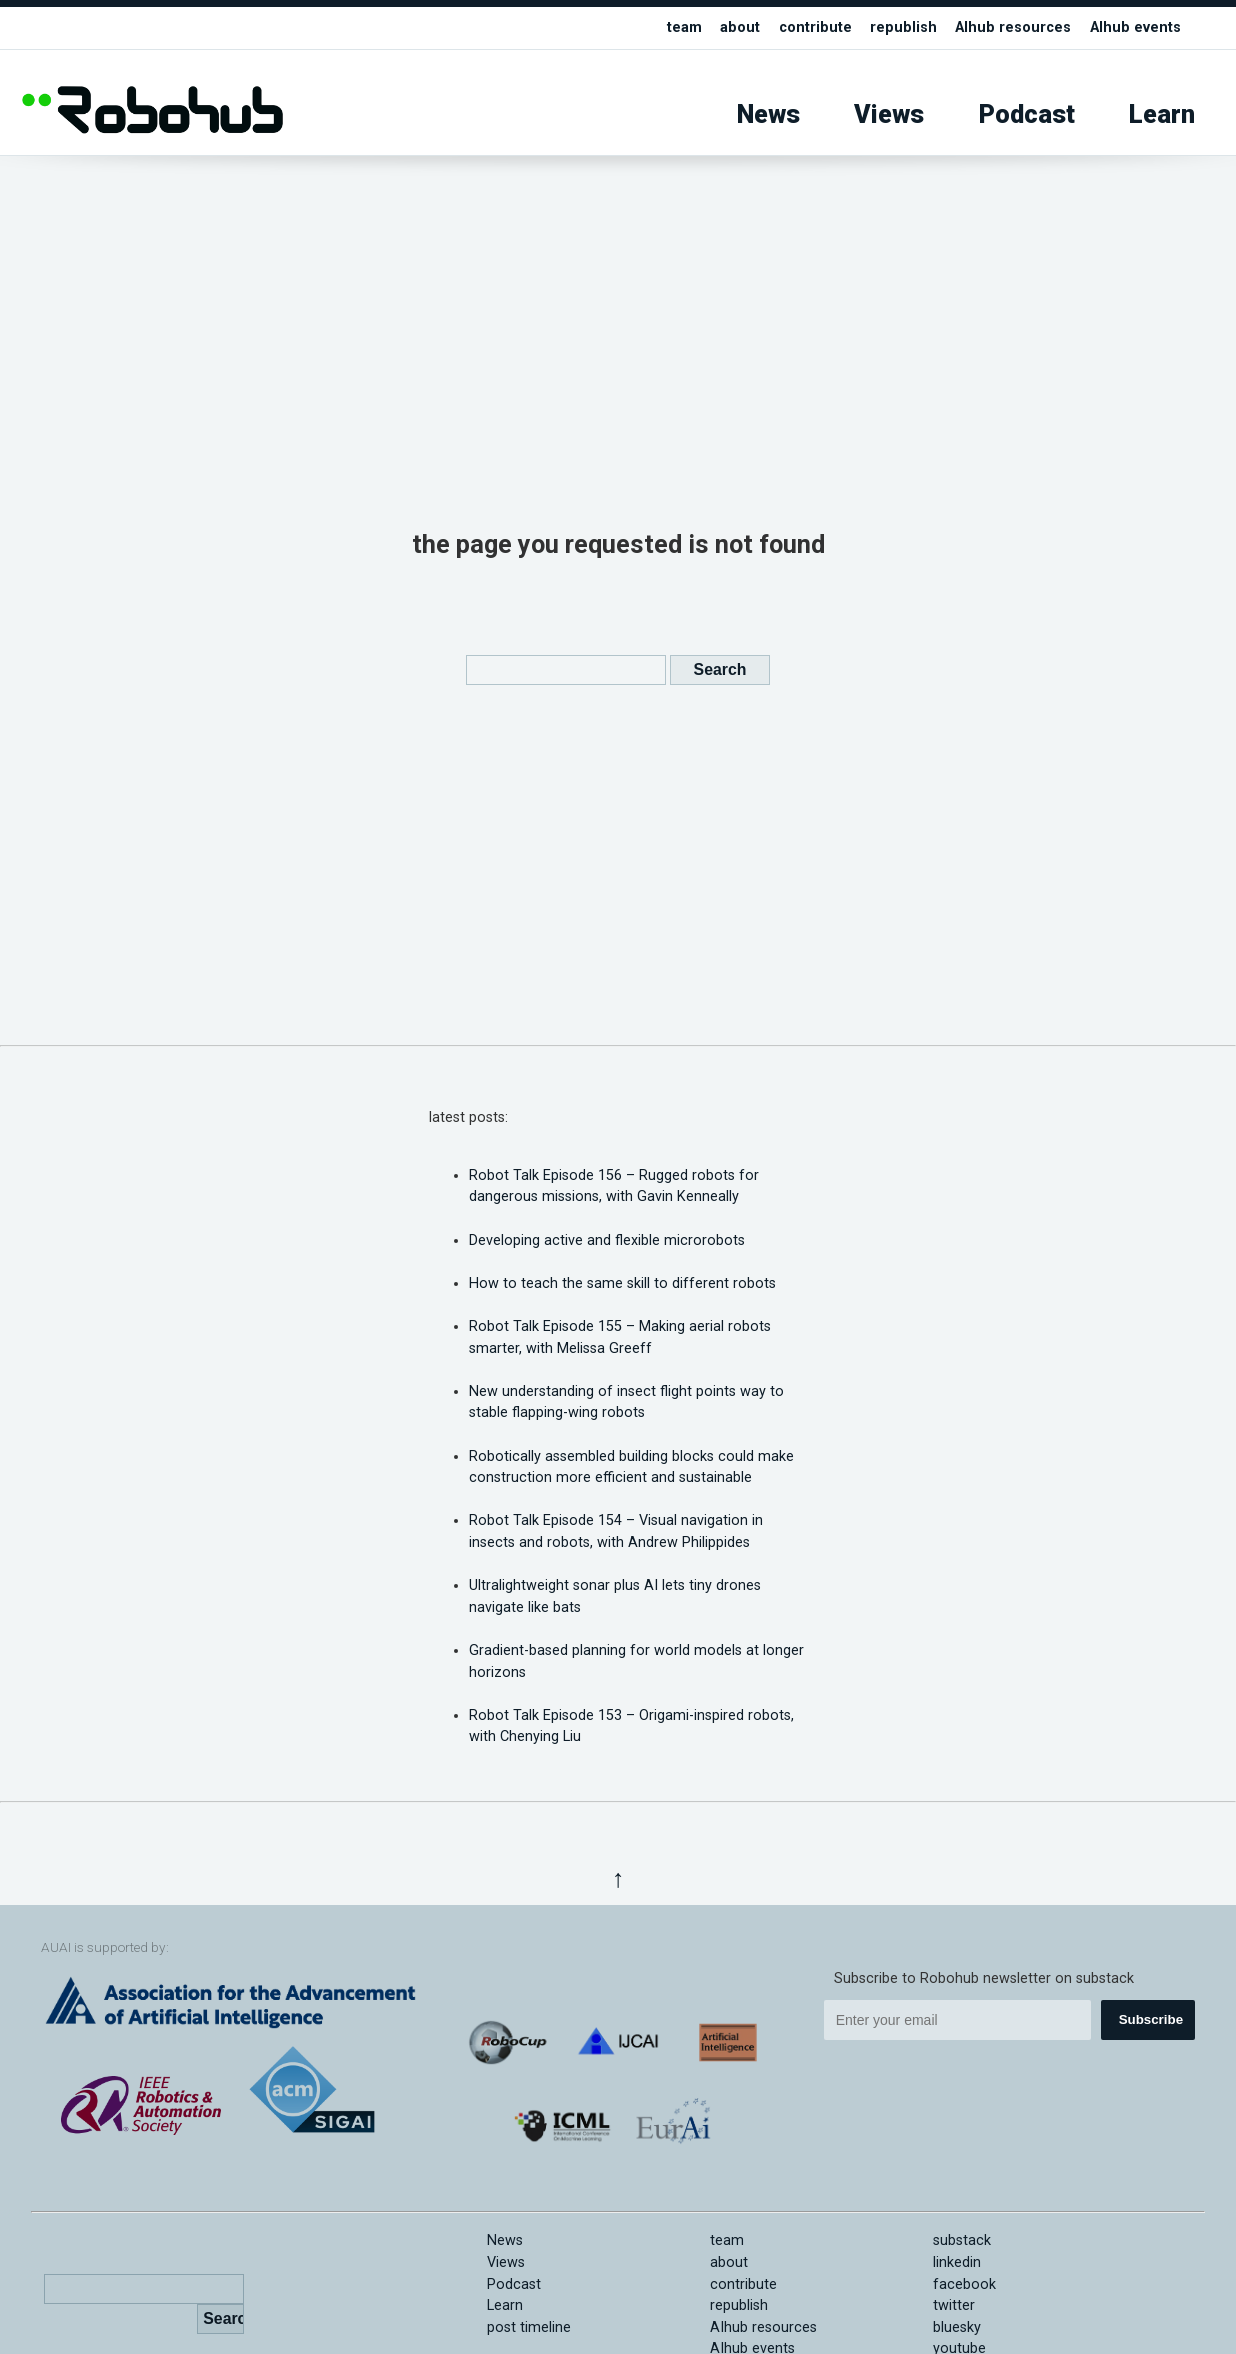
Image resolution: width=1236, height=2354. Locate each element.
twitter (954, 2305)
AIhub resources (1013, 27)
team (684, 27)
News (768, 114)
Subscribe (1151, 2019)
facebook (964, 2284)
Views (889, 114)
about (740, 27)
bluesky (957, 2327)
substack (962, 2240)
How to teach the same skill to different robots (622, 1283)
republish (903, 27)
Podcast (1027, 114)
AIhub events (1135, 27)
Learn (1162, 114)
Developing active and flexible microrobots (607, 1240)
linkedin (957, 2262)
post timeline (529, 2327)
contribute (815, 27)
